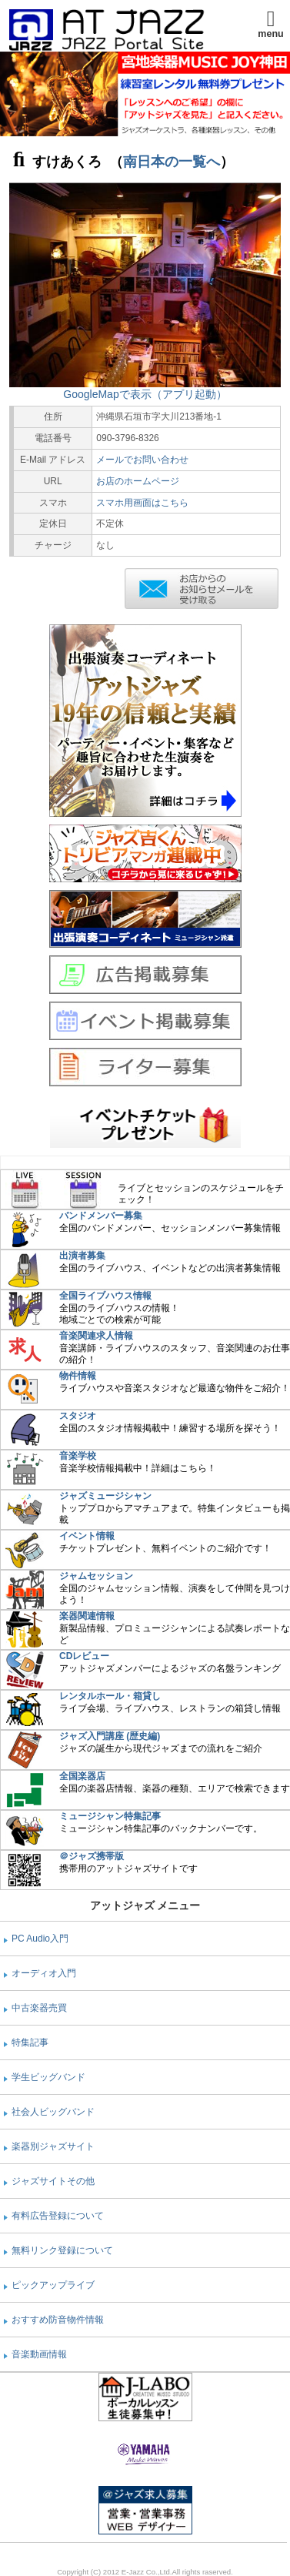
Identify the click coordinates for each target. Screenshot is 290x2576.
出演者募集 (82, 1255)
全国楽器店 (82, 1776)
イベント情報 (87, 1536)
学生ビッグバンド (48, 2077)
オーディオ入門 (44, 1973)
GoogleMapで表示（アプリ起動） (144, 394)
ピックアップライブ (53, 2285)
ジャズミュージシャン (105, 1495)
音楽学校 (77, 1455)
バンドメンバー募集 (100, 1215)
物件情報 (77, 1375)
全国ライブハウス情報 (105, 1295)
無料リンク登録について (62, 2250)
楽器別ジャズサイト (53, 2146)
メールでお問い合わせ (142, 459)
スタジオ (77, 1415)
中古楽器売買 (39, 2007)
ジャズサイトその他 (53, 2181)
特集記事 (30, 2042)
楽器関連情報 (87, 1616)
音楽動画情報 (39, 2354)
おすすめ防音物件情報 (58, 2319)
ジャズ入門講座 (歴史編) (109, 1736)
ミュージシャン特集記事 (110, 1816)
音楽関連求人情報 (96, 1335)
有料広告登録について (58, 2215)
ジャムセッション (96, 1576)
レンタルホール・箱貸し (110, 1696)
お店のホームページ (137, 481)
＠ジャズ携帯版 (91, 1856)
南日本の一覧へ (171, 161)
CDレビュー (84, 1656)
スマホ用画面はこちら (142, 502)
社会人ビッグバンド (53, 2111)
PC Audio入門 (40, 1938)
